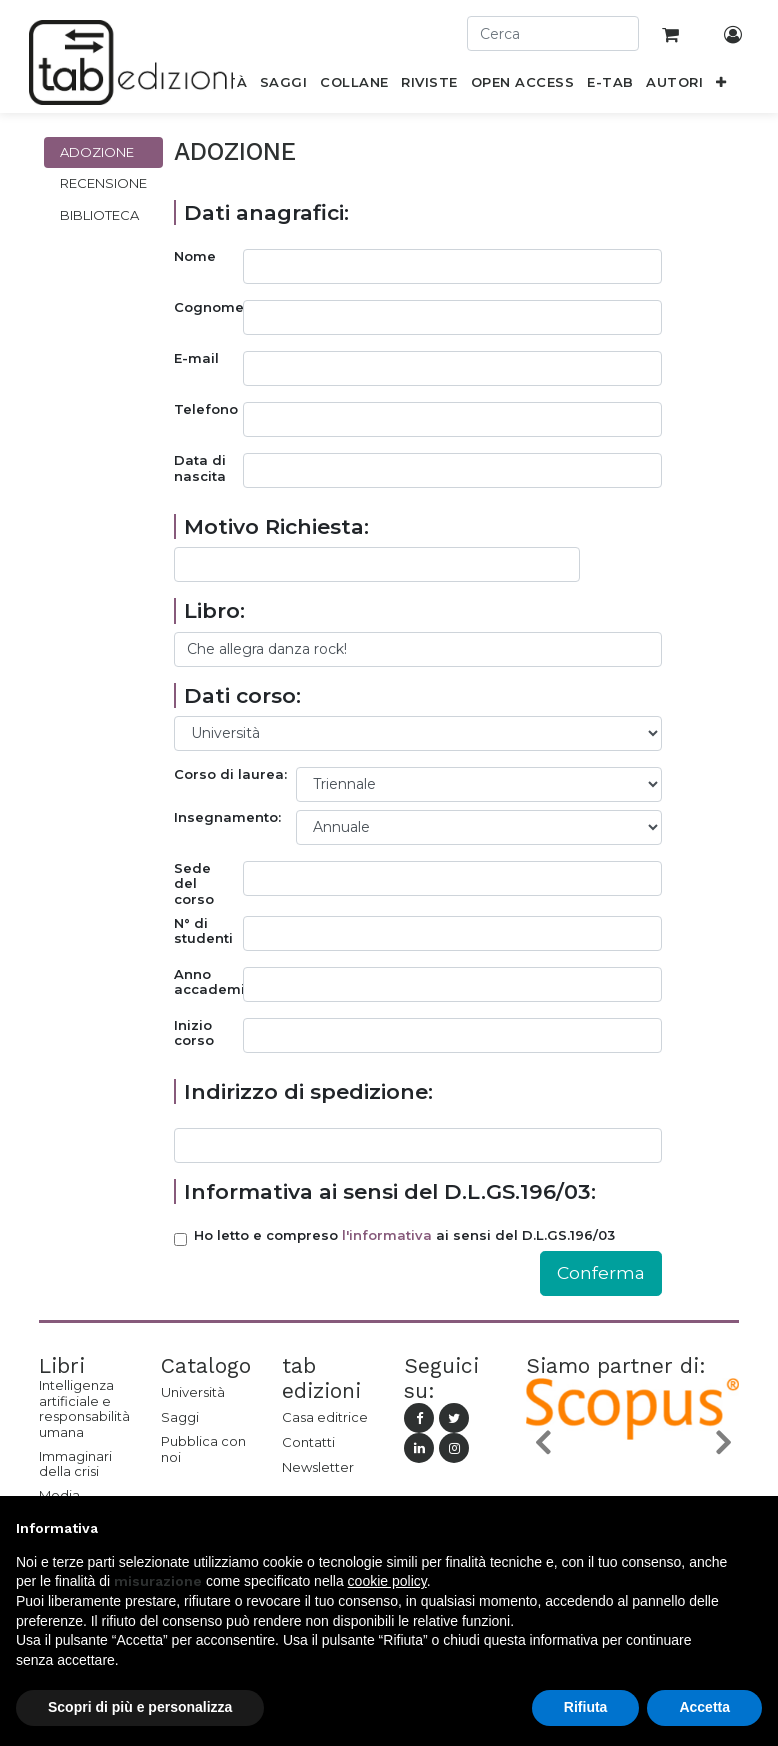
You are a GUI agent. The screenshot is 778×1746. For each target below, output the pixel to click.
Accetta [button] (704, 1707)
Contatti (308, 1442)
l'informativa (387, 1235)
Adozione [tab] (97, 152)
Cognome (208, 307)
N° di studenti (203, 931)
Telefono (206, 409)
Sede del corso (194, 884)
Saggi (180, 1417)
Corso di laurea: (230, 774)
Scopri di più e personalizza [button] (140, 1707)
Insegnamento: (227, 817)
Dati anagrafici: (266, 212)
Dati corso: (242, 695)
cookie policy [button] (387, 1581)
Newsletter (318, 1467)
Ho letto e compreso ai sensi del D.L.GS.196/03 (404, 1235)
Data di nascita (200, 468)
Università (193, 1392)
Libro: (214, 610)
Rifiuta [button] (586, 1707)
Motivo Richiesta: (276, 526)
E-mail (196, 358)
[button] (721, 86)
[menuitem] (284, 86)
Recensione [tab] (103, 183)
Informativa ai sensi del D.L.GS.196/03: (390, 1191)
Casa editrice (325, 1417)
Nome (195, 256)
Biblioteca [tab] (99, 215)
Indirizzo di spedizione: (308, 1091)
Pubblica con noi (203, 1449)
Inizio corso (194, 1033)
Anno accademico (208, 982)
